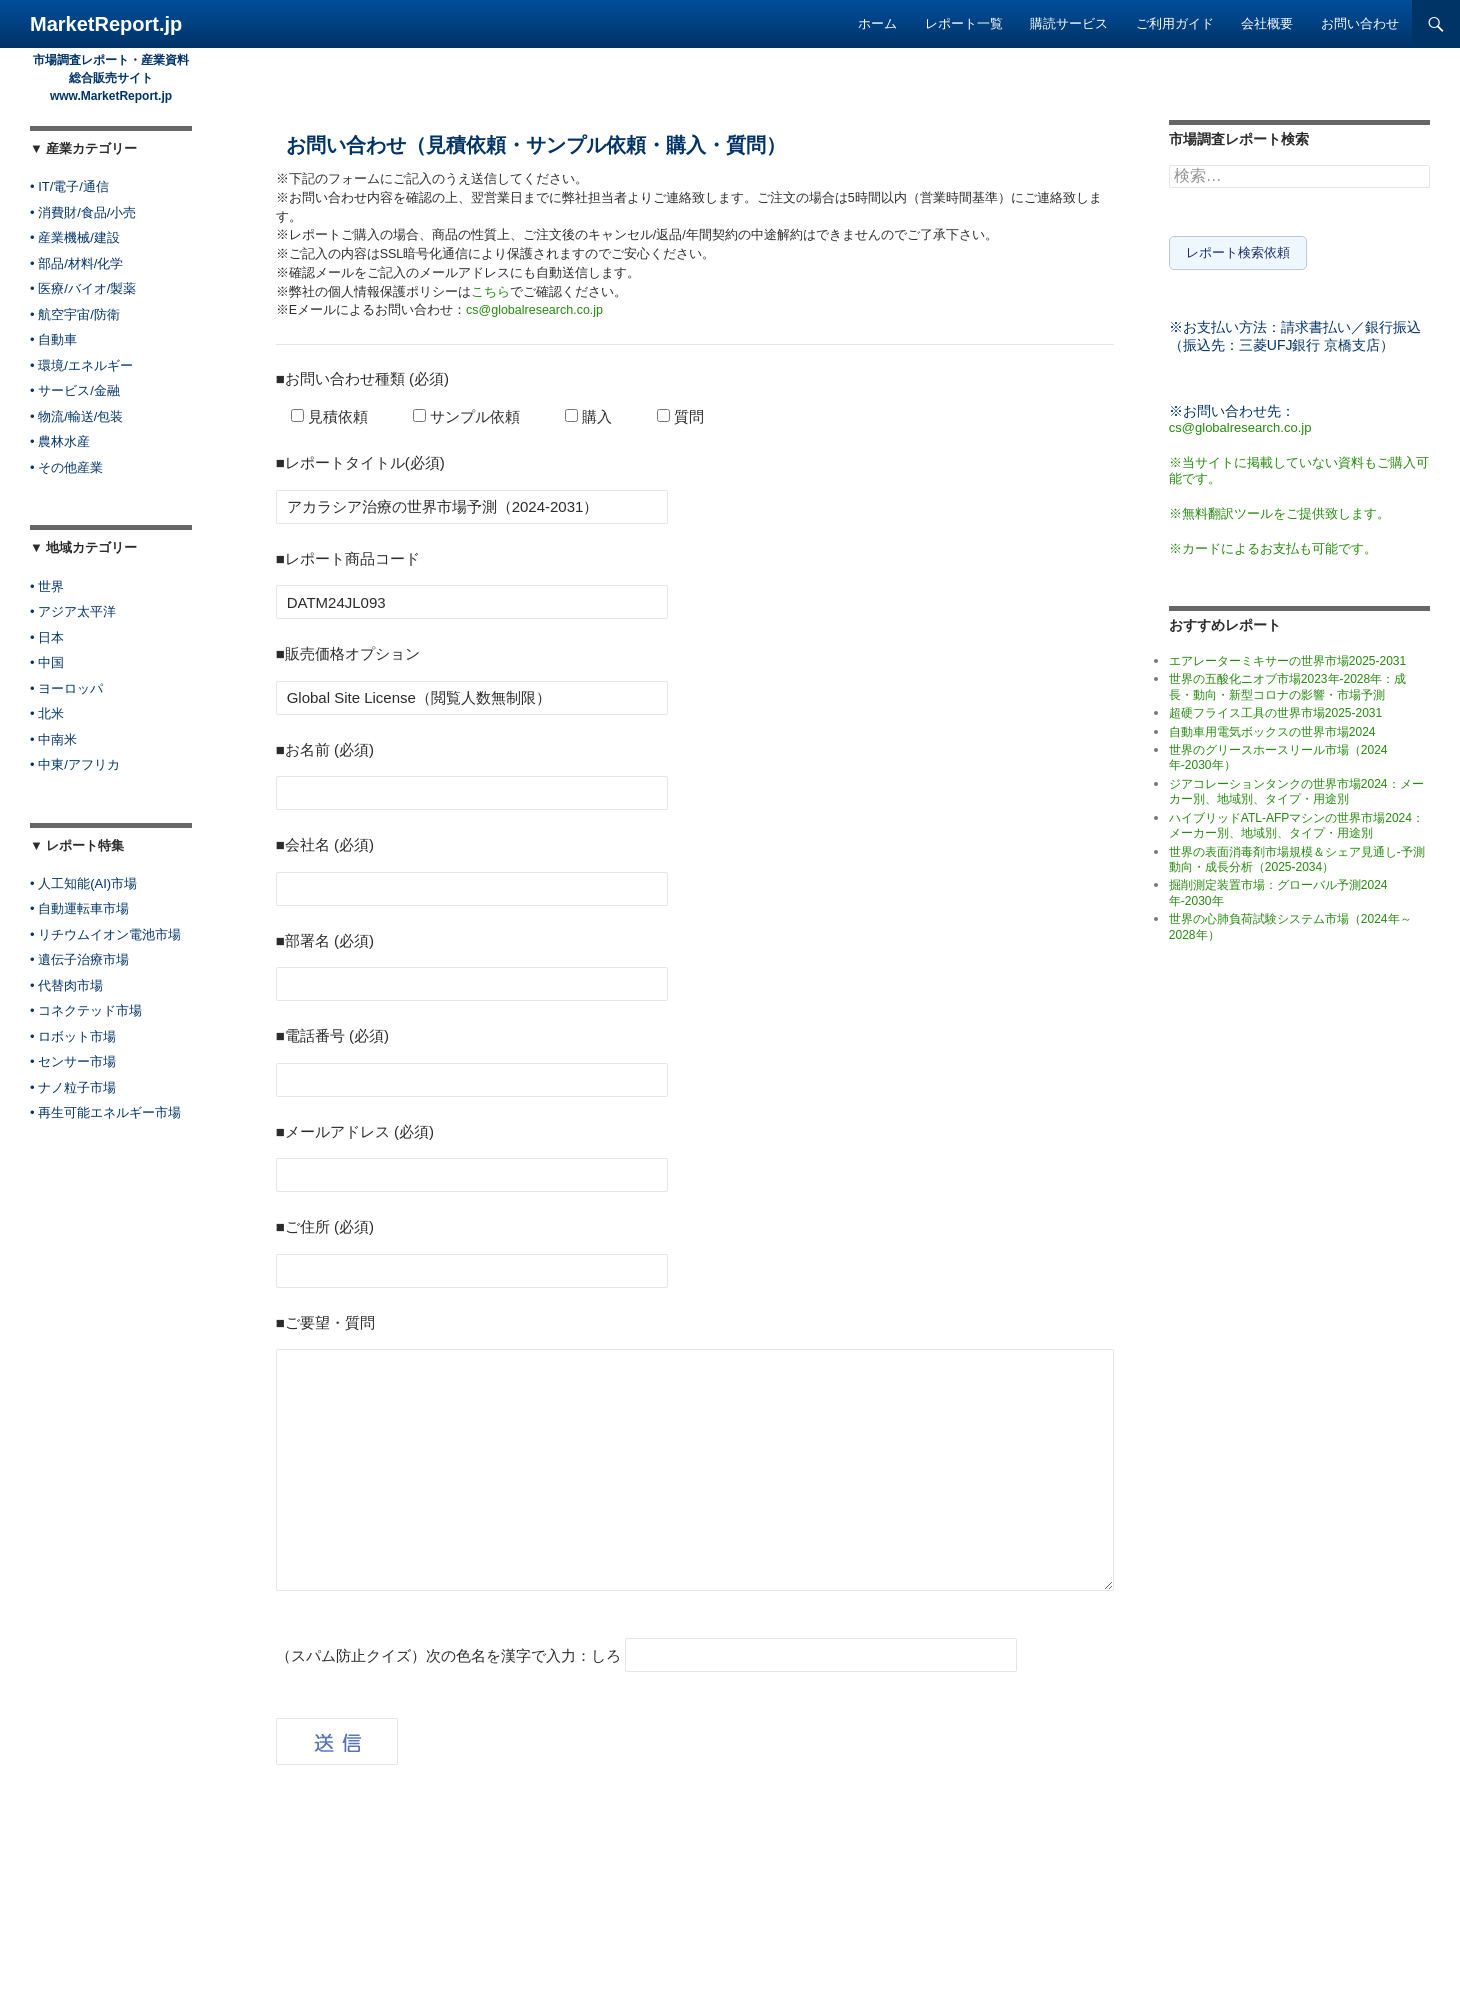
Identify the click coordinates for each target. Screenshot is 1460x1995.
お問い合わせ (1360, 23)
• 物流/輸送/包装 (76, 416)
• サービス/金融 (75, 390)
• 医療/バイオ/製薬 (83, 288)
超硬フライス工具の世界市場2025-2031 (1275, 709)
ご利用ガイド (1175, 23)
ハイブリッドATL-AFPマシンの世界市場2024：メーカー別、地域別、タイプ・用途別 (1296, 821)
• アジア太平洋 (73, 611)
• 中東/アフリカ (75, 764)
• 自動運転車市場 (79, 908)
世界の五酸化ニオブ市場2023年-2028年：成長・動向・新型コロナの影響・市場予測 (1287, 682)
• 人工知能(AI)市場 (83, 883)
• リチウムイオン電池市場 (105, 934)
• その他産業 (66, 467)
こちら (490, 292)
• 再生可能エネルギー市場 (105, 1112)
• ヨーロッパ (66, 688)
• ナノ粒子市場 (73, 1087)
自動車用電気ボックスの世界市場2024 (1272, 728)
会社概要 (1267, 23)
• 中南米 (53, 739)
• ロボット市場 (73, 1036)
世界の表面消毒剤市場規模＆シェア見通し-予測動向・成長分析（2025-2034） (1297, 855)
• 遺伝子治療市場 (79, 959)
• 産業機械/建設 (75, 237)
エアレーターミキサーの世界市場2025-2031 (1287, 657)
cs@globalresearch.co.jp (534, 310)
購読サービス (1069, 23)
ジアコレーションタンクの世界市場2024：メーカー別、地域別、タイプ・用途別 (1296, 787)
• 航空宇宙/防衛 (75, 314)
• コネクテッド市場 (86, 1010)
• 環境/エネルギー (81, 365)
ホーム (877, 23)
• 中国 (47, 662)
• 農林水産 (60, 441)
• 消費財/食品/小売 (83, 212)
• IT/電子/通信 (69, 186)
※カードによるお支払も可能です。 (1273, 544)
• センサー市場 (73, 1061)
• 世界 (47, 586)
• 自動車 (53, 339)
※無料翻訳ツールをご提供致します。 (1279, 509)
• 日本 (47, 637)
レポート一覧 (964, 23)
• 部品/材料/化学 (76, 263)
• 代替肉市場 (66, 985)
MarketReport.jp (106, 24)
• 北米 (47, 713)
